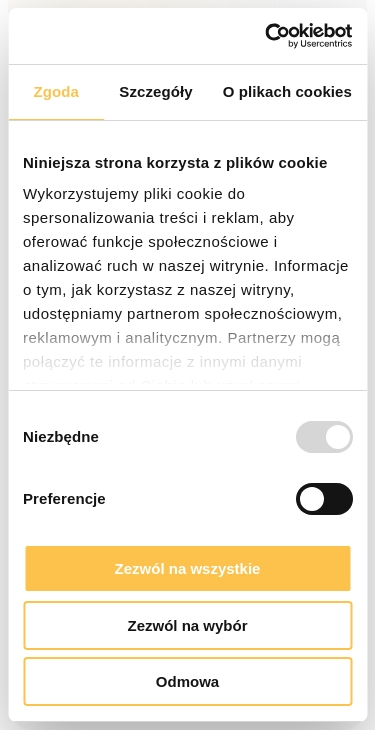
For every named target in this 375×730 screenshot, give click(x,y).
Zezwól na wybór (187, 625)
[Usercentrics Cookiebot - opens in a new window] (267, 36)
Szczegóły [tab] (155, 91)
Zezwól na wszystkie (188, 568)
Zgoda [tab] (56, 91)
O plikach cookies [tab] (287, 91)
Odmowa (187, 681)
